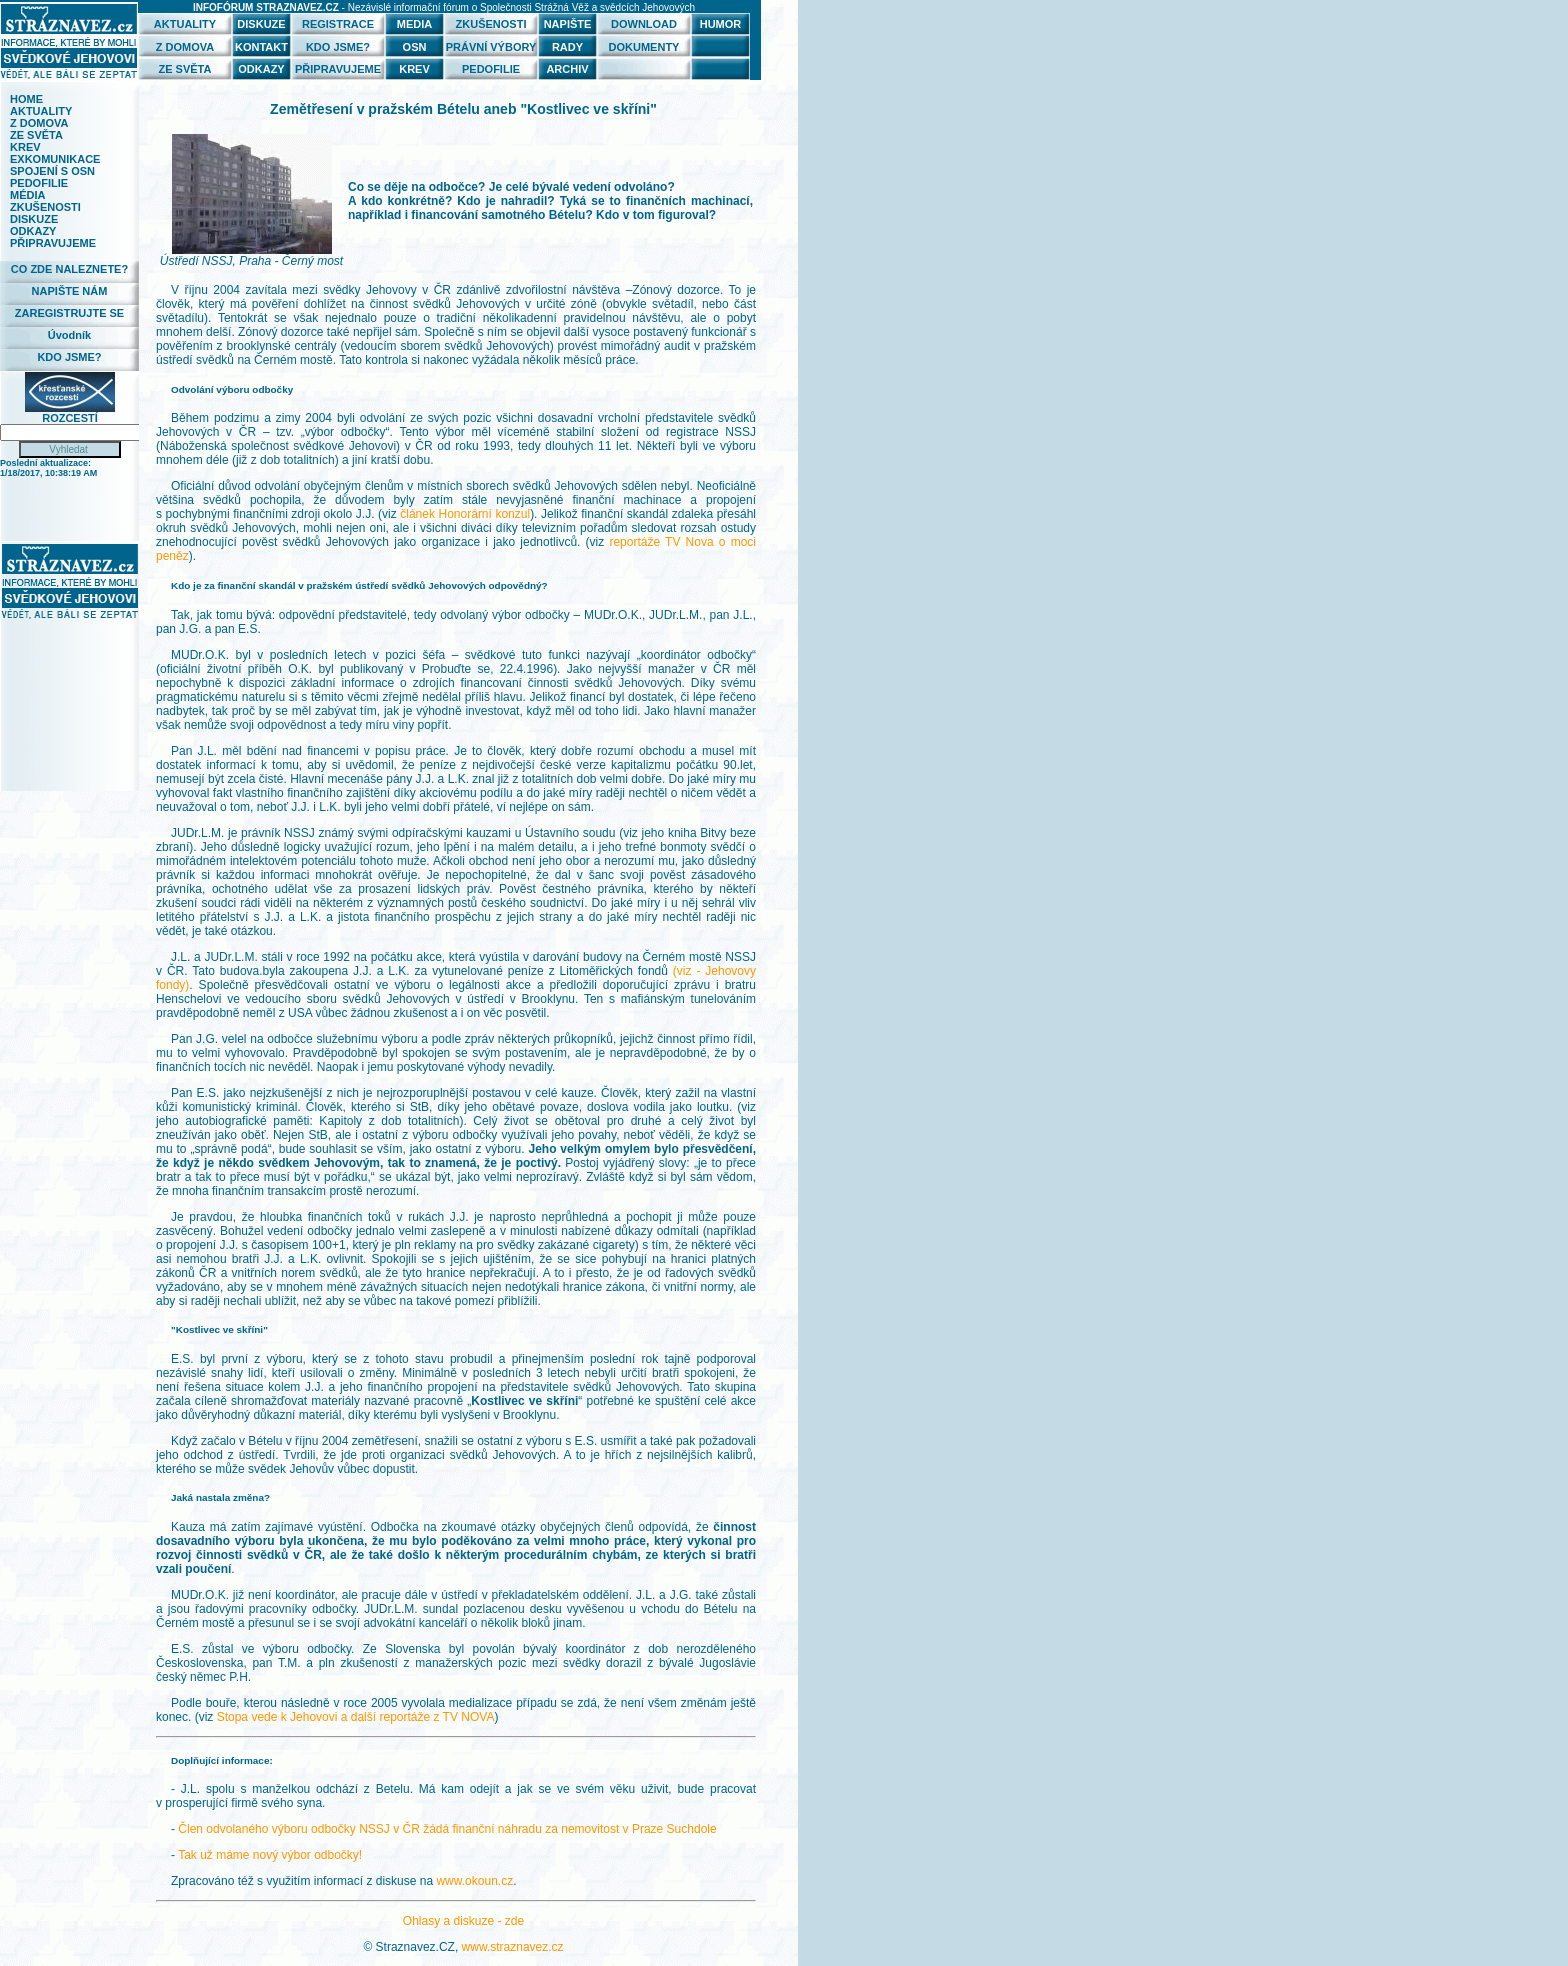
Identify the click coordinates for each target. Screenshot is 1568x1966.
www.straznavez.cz (513, 1947)
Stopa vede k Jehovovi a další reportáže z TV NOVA (356, 1717)
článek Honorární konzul (465, 514)
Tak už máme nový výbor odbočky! (270, 1855)
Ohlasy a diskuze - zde (463, 1921)
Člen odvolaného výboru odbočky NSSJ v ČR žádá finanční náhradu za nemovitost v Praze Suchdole (447, 1829)
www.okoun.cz (474, 1881)
